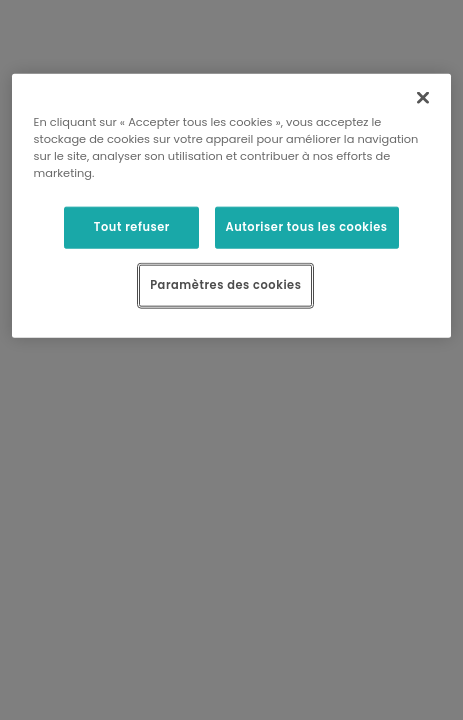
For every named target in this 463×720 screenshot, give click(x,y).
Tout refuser (132, 227)
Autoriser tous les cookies (307, 227)
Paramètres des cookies (225, 285)
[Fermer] (423, 98)
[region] (232, 206)
